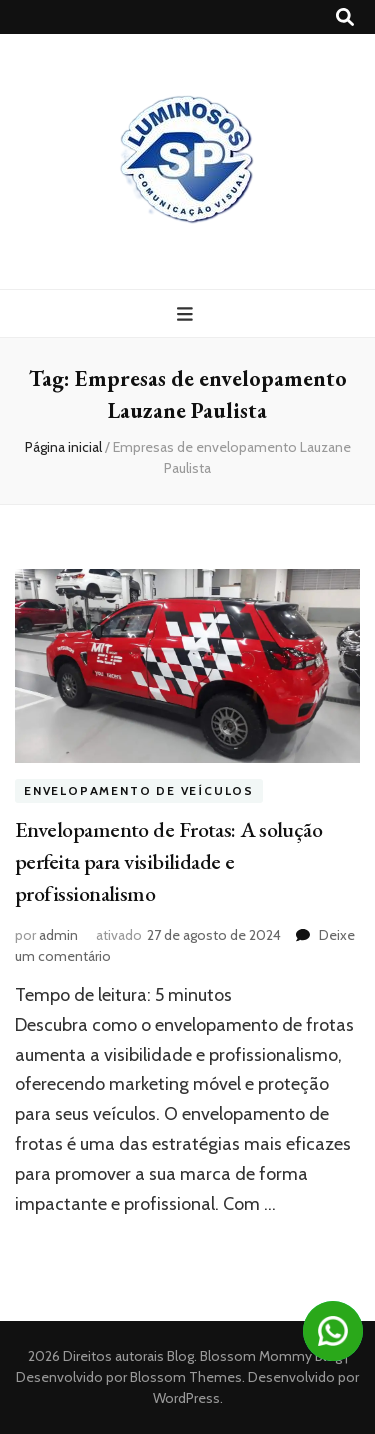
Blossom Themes (184, 1377)
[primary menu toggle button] (187, 314)
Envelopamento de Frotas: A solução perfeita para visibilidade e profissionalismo (168, 861)
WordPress (186, 1398)
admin (58, 935)
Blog (180, 1356)
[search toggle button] (345, 17)
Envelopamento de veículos (139, 790)
